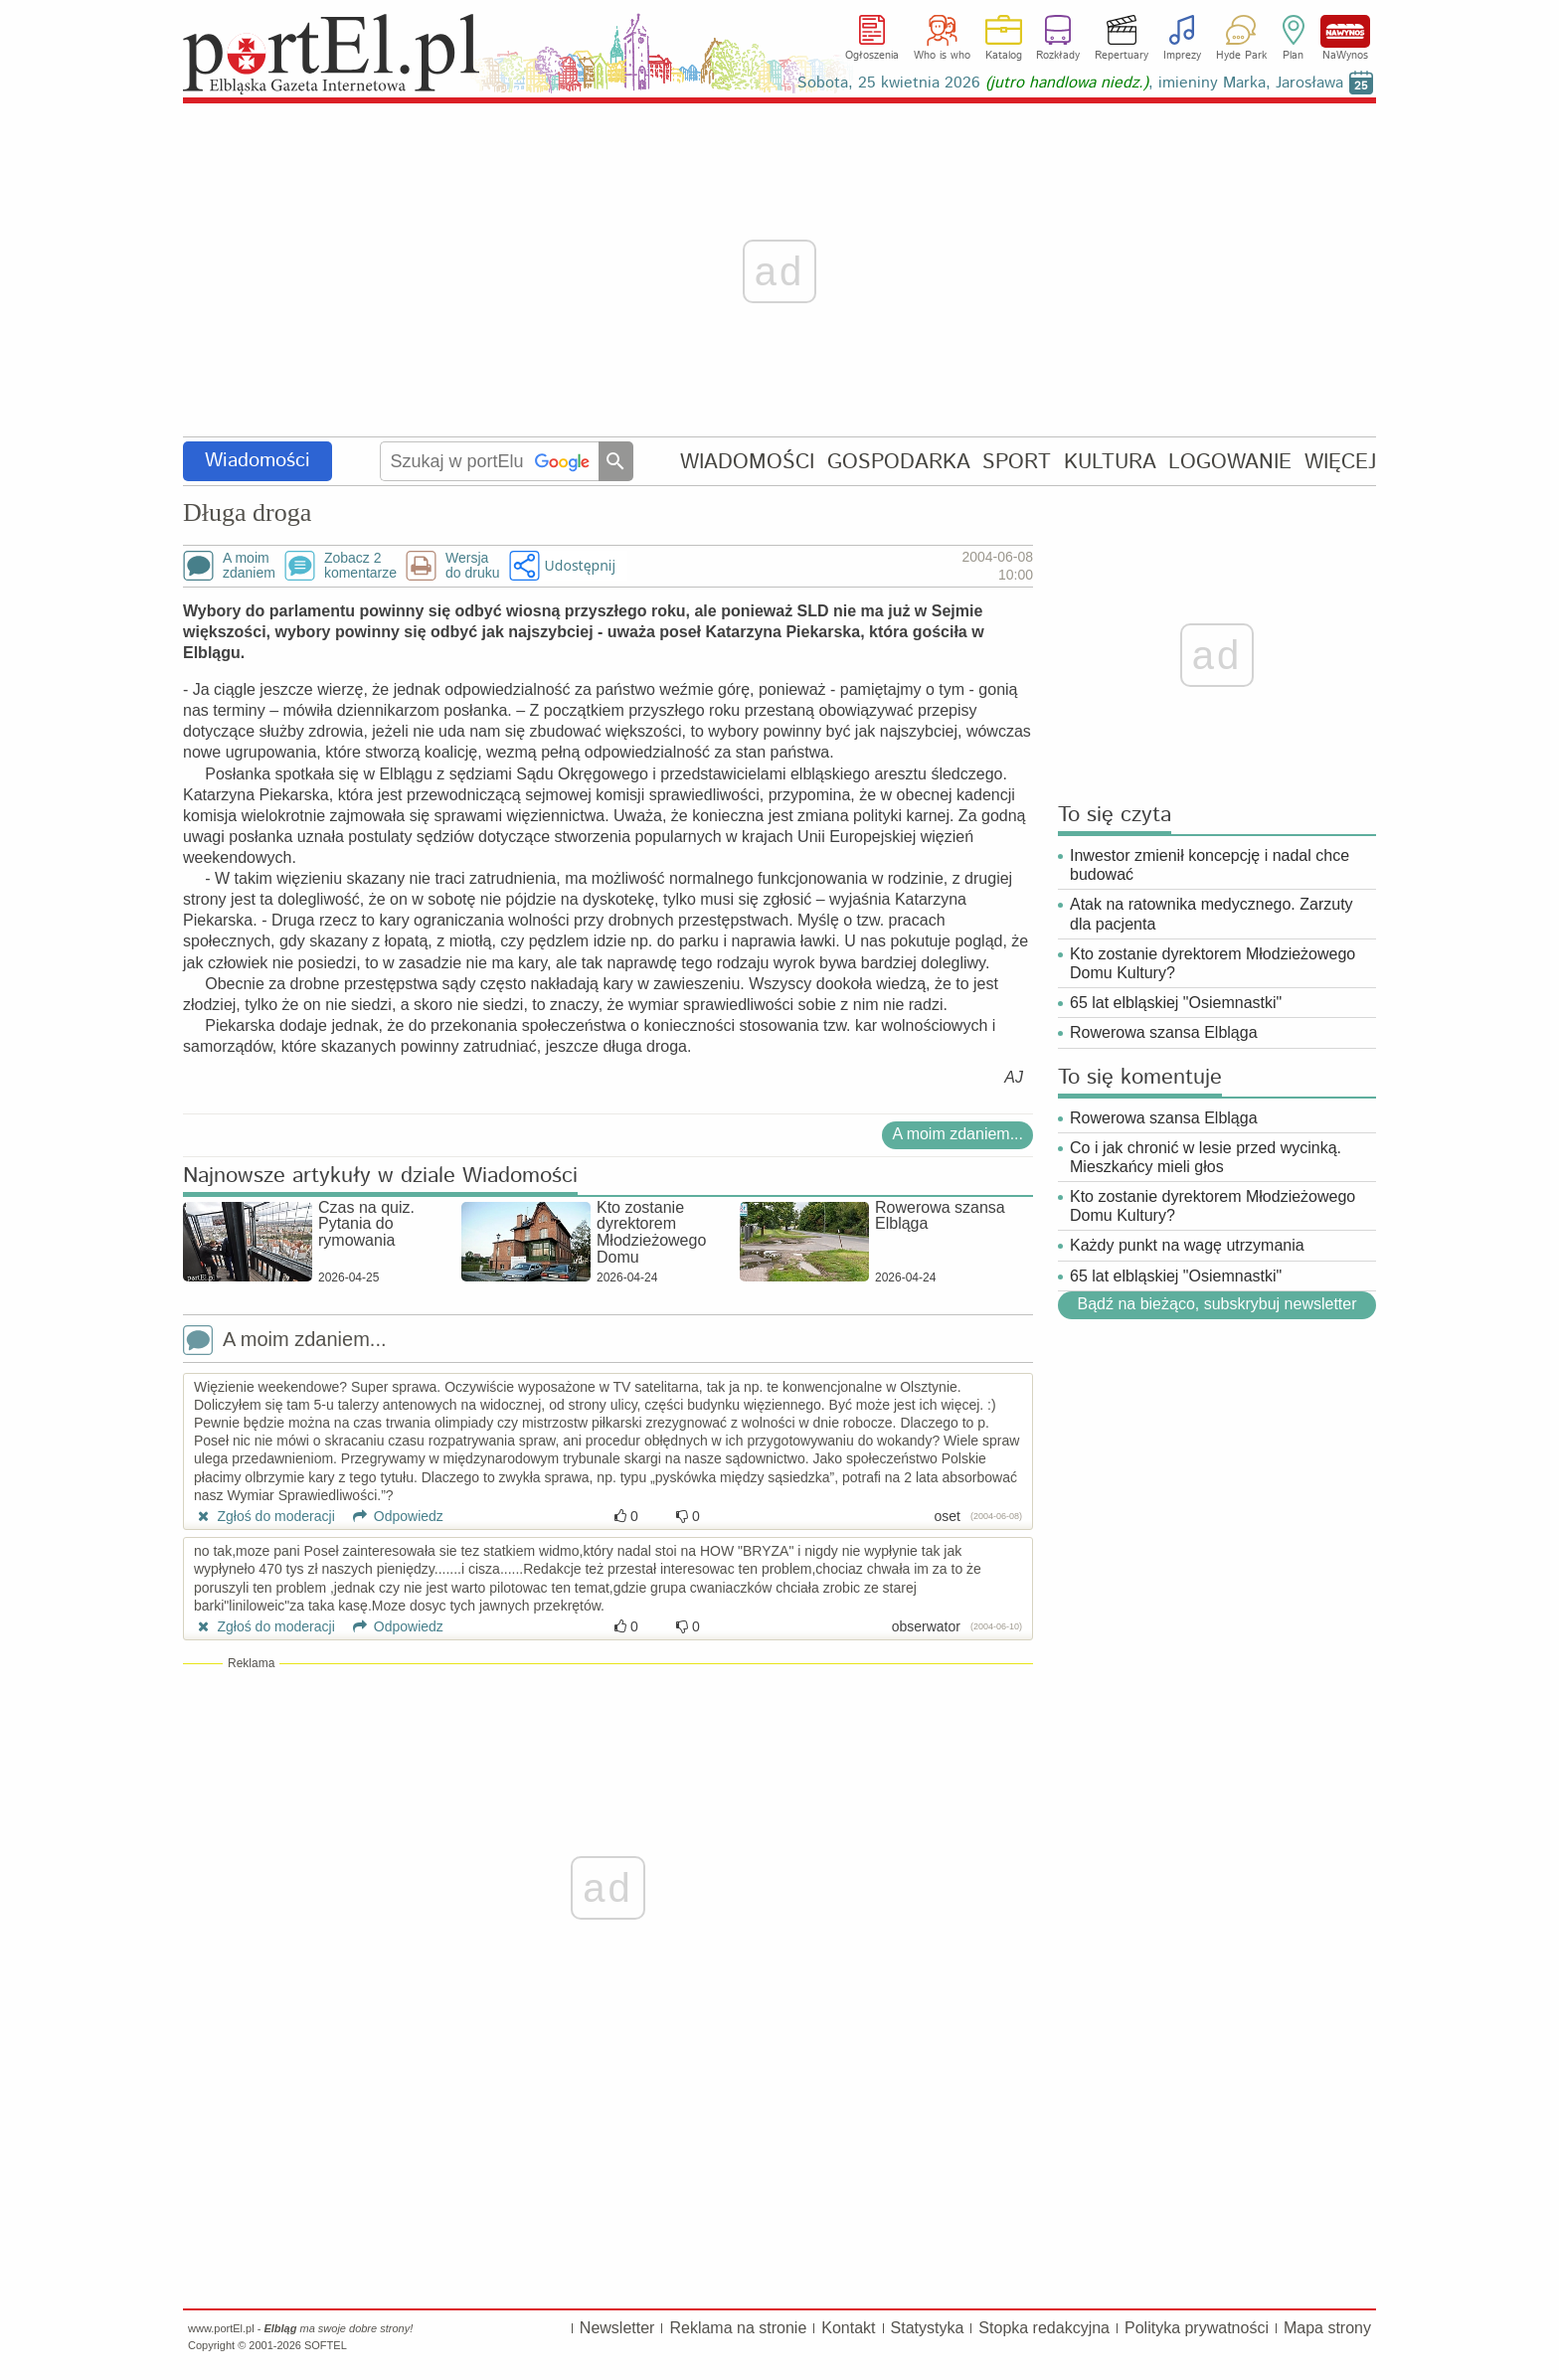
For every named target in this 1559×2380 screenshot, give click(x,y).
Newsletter (617, 2327)
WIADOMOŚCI (747, 461)
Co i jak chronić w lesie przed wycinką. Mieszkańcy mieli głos (1205, 1157)
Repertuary (1121, 56)
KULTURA (1110, 461)
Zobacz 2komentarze (360, 566)
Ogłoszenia (872, 56)
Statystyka (927, 2327)
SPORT (1016, 461)
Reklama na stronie (737, 2327)
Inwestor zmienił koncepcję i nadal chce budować (1209, 865)
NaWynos (1345, 31)
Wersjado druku (472, 566)
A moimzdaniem (249, 566)
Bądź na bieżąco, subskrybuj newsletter (1216, 1303)
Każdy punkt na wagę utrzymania (1187, 1245)
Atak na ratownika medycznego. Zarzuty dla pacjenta (1211, 914)
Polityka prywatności (1197, 2327)
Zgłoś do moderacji (264, 1516)
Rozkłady (1058, 56)
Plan (1293, 56)
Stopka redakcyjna (1044, 2327)
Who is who (942, 56)
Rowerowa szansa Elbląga (1164, 1032)
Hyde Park (1241, 56)
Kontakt (848, 2327)
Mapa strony (1327, 2327)
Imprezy (1182, 56)
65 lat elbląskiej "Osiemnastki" (1176, 1002)
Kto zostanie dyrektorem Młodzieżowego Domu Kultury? (1212, 963)
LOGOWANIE (1230, 461)
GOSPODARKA (898, 461)
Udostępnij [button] (580, 565)
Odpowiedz (391, 1516)
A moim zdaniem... (957, 1133)
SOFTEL (325, 2345)
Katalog (1003, 56)
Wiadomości (257, 460)
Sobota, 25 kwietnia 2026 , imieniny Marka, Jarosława (1070, 83)
